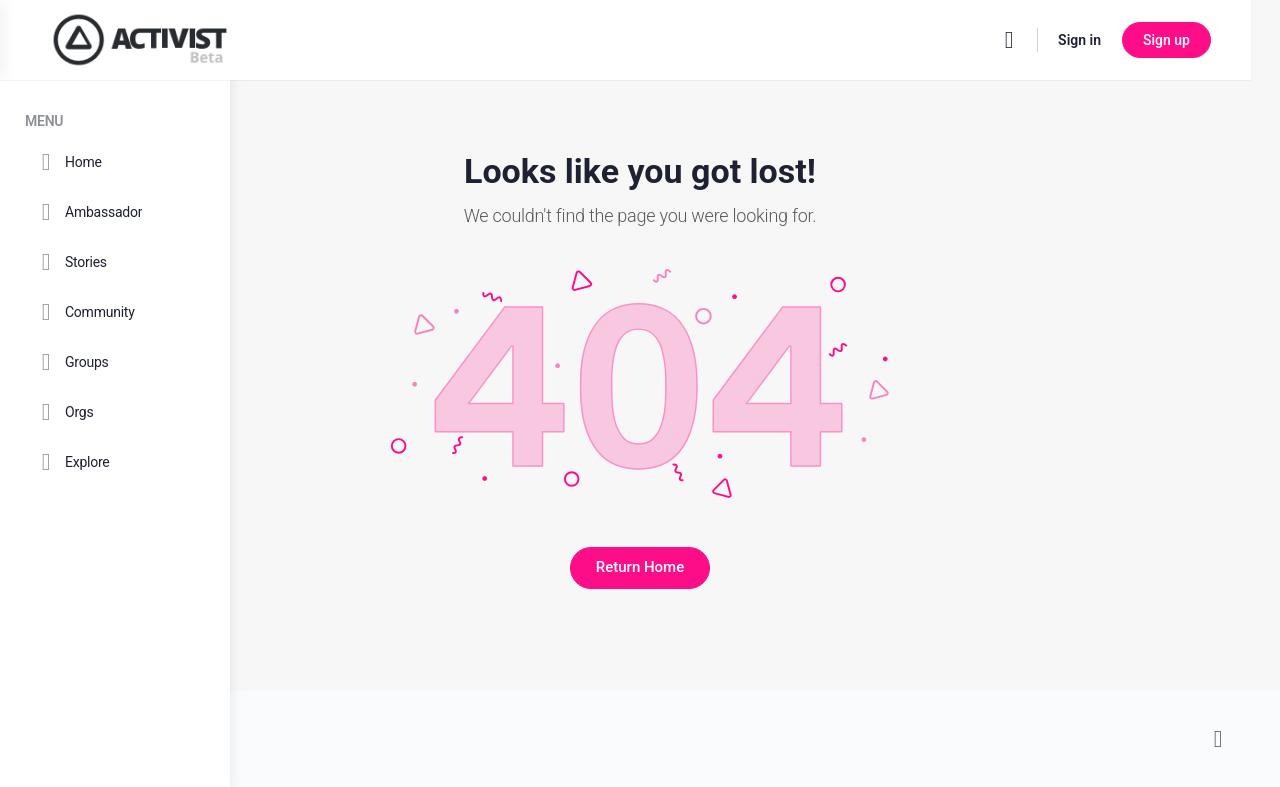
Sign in (1108, 40)
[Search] (1038, 40)
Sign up (1195, 40)
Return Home (755, 567)
